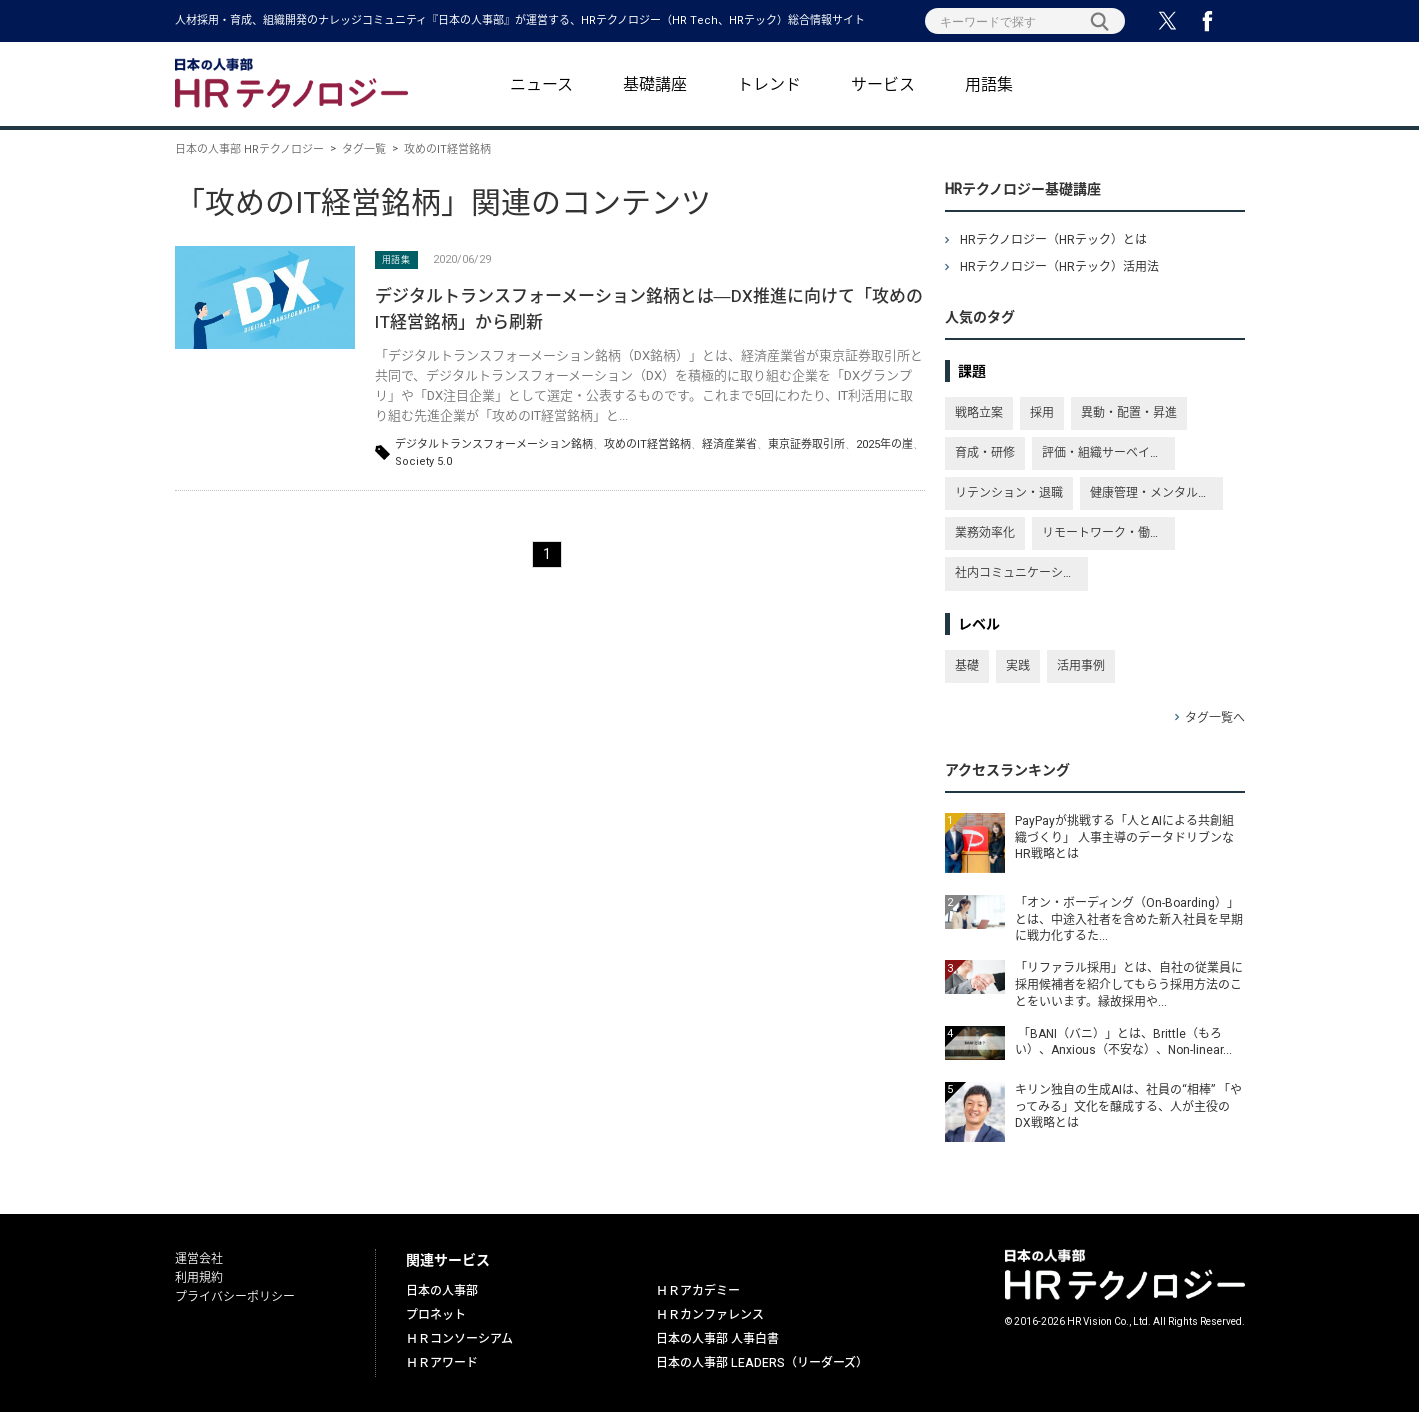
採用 (1042, 413)
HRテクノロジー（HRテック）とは (1053, 240)
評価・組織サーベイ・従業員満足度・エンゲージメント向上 (1108, 453)
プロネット (436, 1315)
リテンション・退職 (1009, 493)
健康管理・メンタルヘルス (1156, 493)
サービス (883, 85)
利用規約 (199, 1278)
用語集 (989, 85)
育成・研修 (985, 453)
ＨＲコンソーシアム (459, 1339)
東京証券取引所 (806, 444)
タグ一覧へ (1215, 718)
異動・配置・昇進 (1129, 413)
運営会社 (199, 1259)
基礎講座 (655, 85)
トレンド (769, 85)
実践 (1018, 666)
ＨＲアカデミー (698, 1291)
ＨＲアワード (442, 1363)
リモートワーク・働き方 (1108, 533)
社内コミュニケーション (1021, 573)
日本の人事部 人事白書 (717, 1339)
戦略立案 (979, 413)
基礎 (967, 666)
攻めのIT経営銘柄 (647, 444)
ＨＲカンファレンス (710, 1315)
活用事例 (1081, 666)
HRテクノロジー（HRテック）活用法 (1059, 267)
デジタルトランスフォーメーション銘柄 (494, 444)
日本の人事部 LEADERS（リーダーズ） (762, 1363)
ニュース (541, 85)
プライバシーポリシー (235, 1297)
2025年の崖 (884, 444)
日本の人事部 (442, 1291)
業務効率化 (985, 533)
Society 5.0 (423, 461)
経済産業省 (729, 444)
